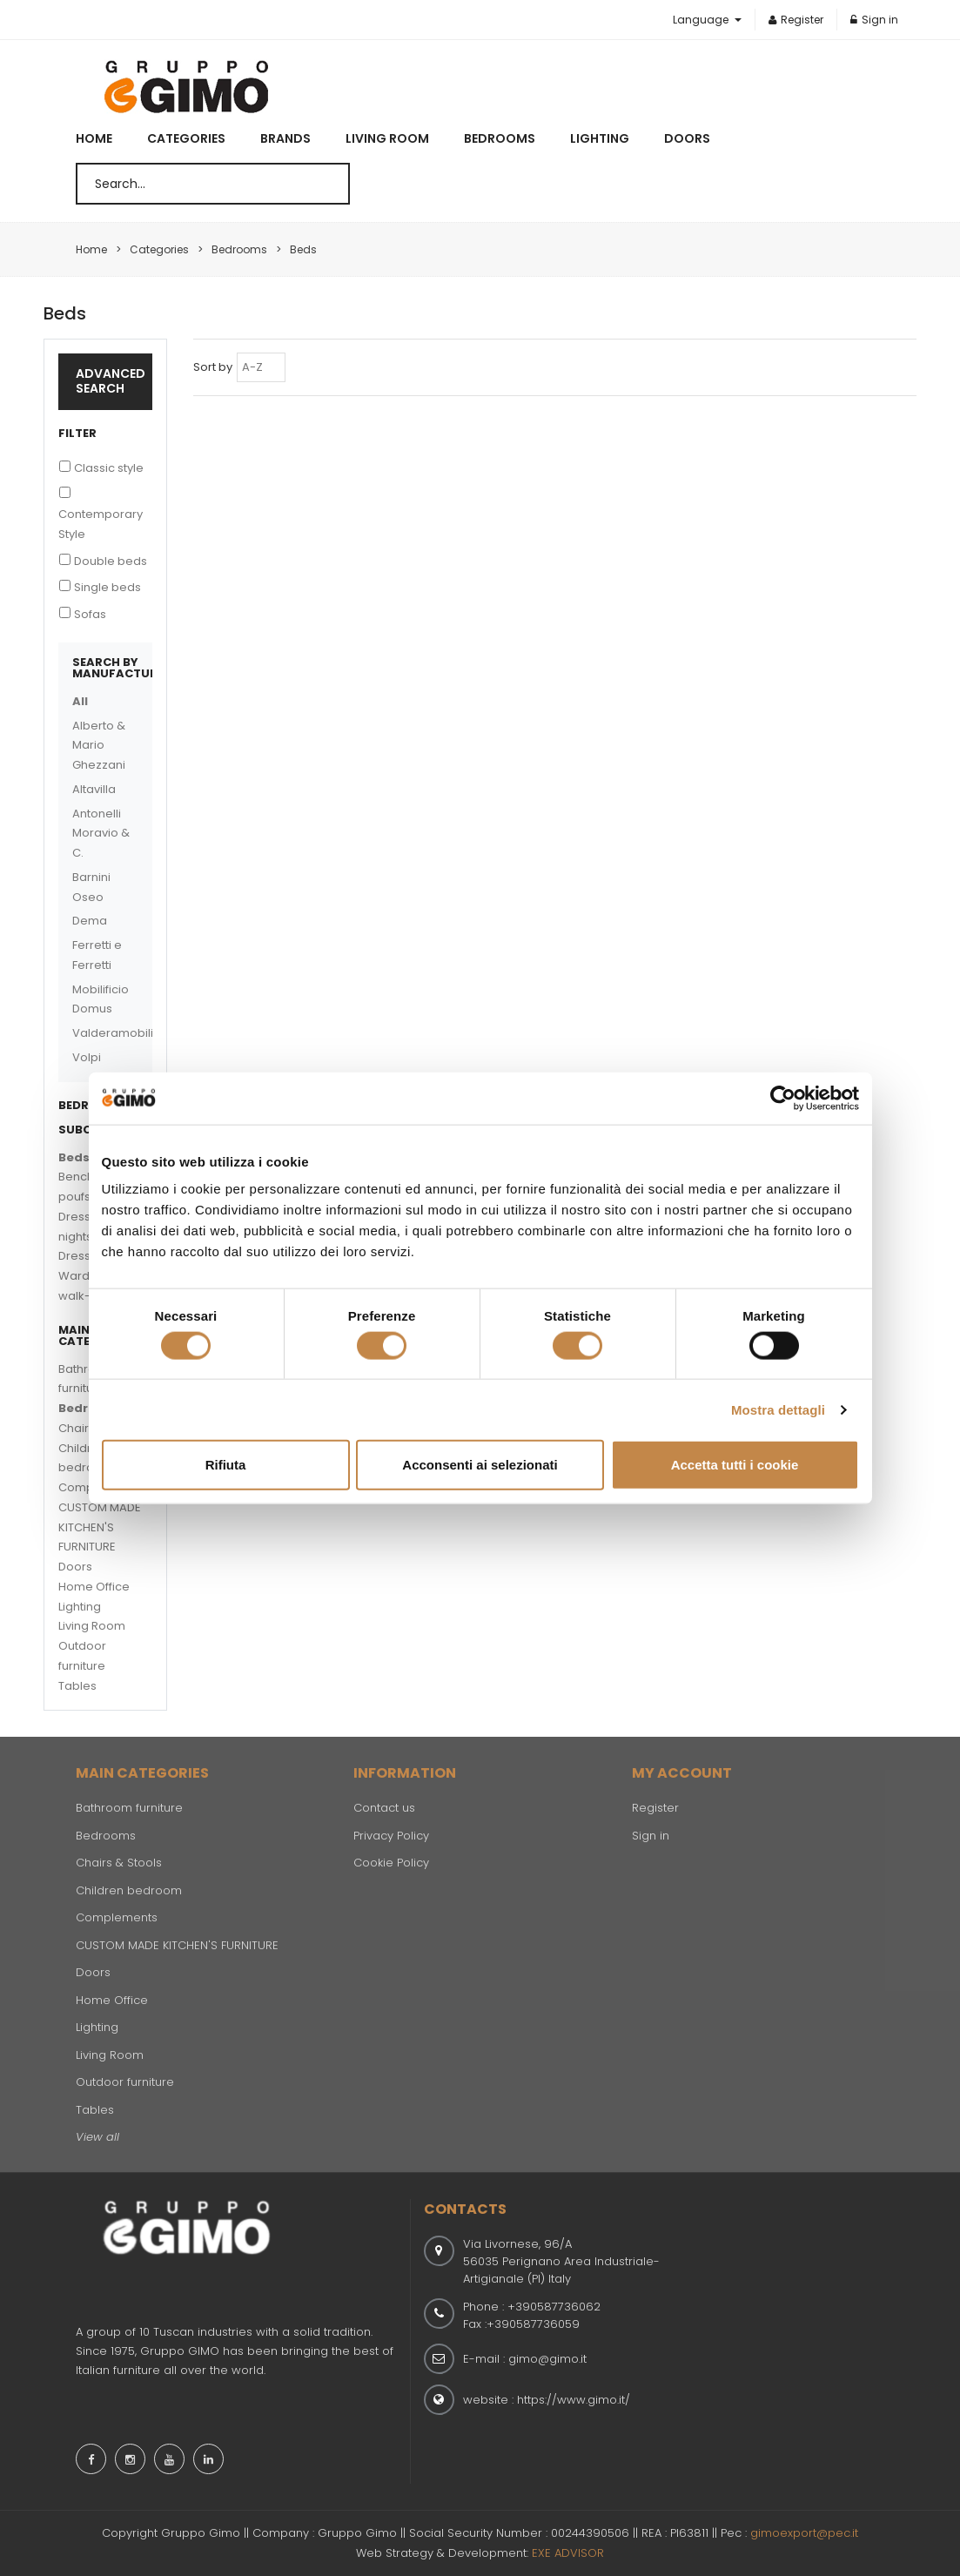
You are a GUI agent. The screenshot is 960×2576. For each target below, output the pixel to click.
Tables (77, 1686)
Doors (687, 138)
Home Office (94, 1586)
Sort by (212, 367)
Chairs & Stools (119, 1862)
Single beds (107, 587)
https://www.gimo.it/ (573, 2399)
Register (796, 19)
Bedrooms (499, 138)
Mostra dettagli (778, 1409)
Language (702, 19)
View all (97, 2137)
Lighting (599, 138)
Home (94, 138)
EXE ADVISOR (568, 2553)
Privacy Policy (391, 1835)
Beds (74, 1157)
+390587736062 (554, 2306)
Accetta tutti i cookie (735, 1464)
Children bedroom (129, 1890)
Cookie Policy (391, 1862)
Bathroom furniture (129, 1807)
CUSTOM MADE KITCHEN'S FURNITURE (99, 1527)
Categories (186, 138)
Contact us (384, 1807)
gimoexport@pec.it (804, 2533)
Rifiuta (225, 1464)
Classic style (109, 468)
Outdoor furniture (125, 2082)
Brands (285, 138)
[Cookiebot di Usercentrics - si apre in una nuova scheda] (783, 1098)
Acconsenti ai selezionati (479, 1464)
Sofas (90, 614)
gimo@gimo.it (547, 2359)
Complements (117, 1917)
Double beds (110, 561)
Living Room (387, 138)
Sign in (874, 19)
